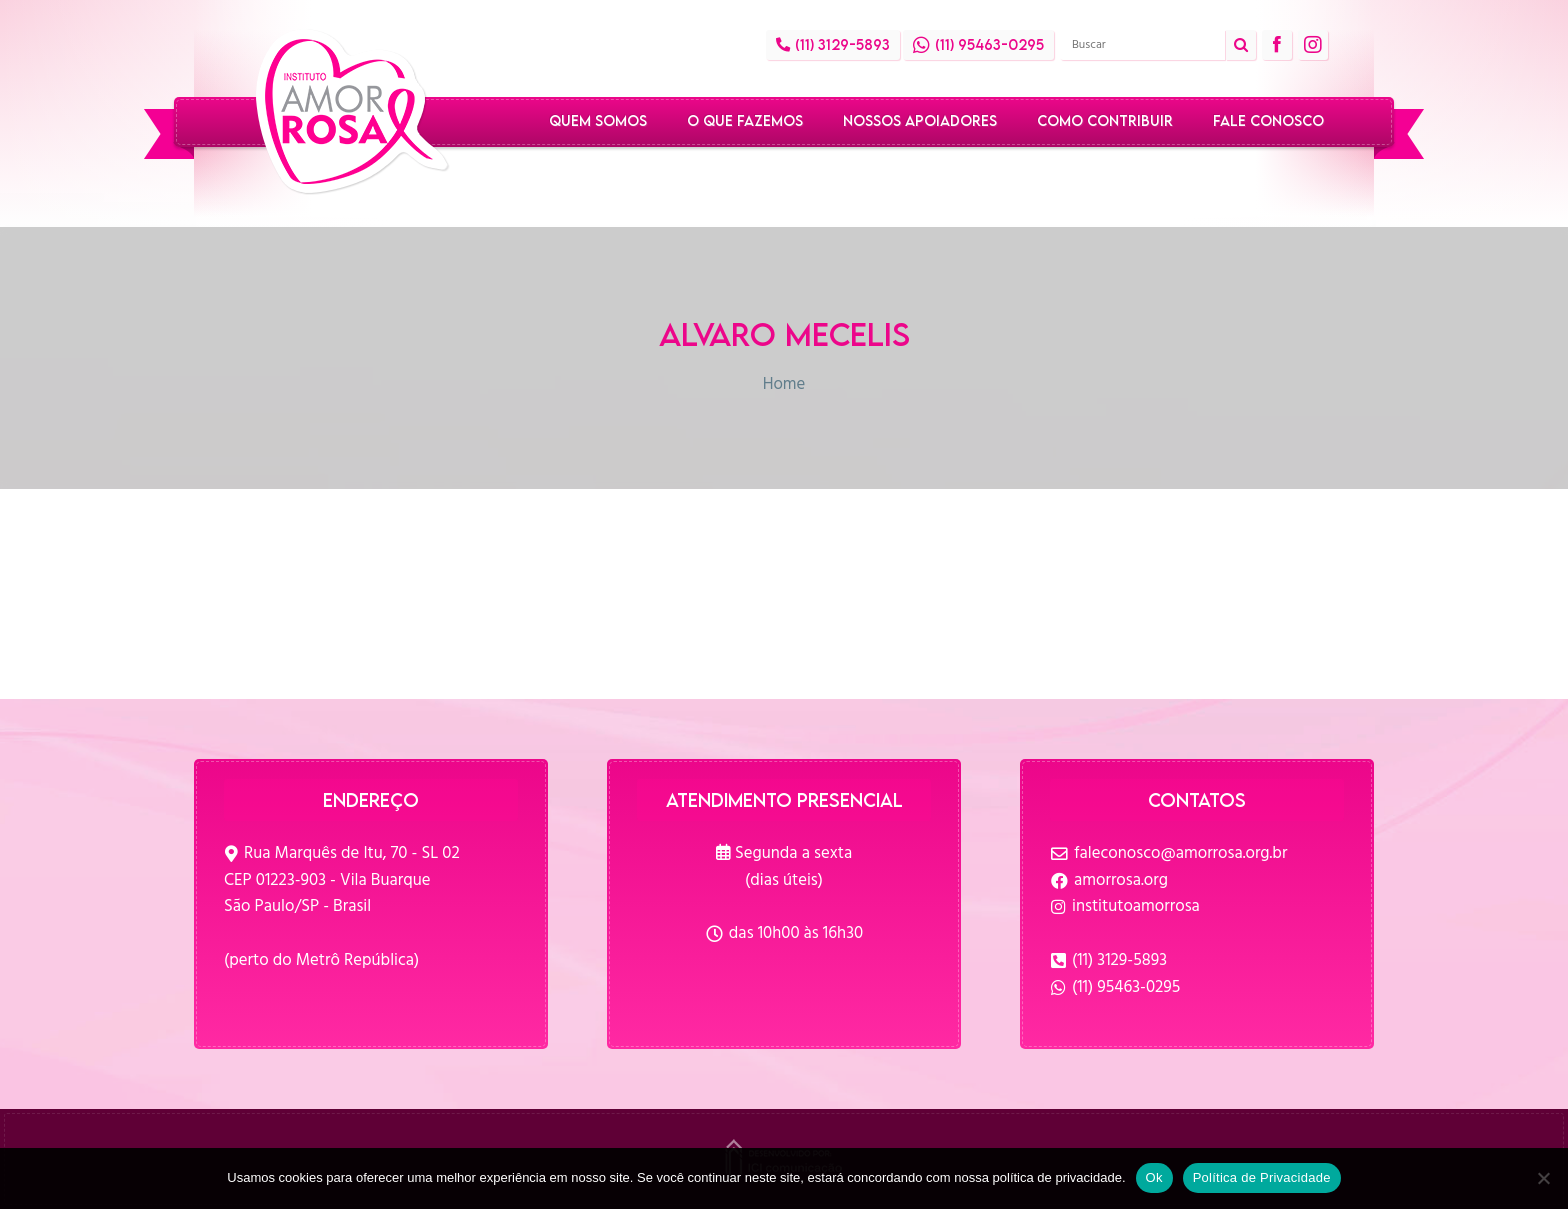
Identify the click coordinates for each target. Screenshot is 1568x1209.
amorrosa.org (1121, 880)
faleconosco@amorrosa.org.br (1180, 853)
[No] (1543, 1178)
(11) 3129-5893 (1119, 960)
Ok (1154, 1177)
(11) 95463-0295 (1126, 987)
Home (784, 384)
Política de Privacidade (1262, 1177)
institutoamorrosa (1136, 906)
